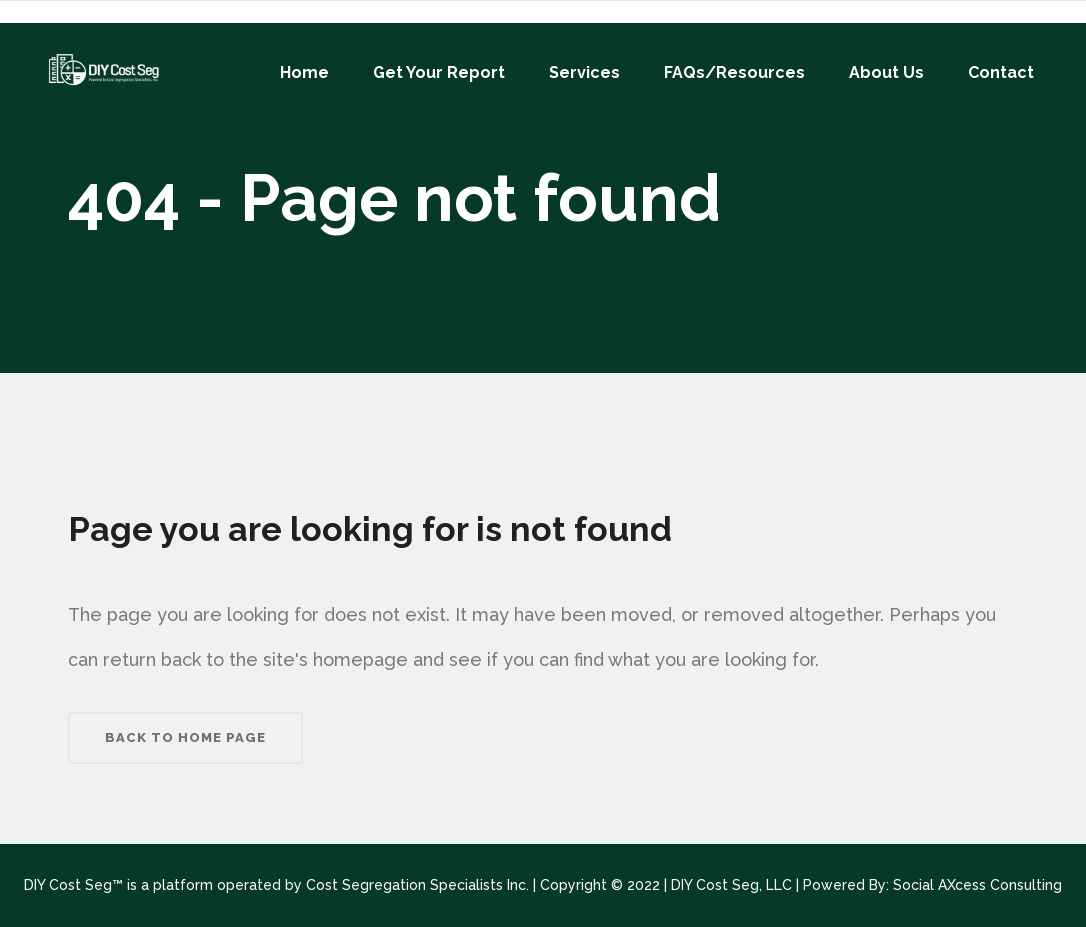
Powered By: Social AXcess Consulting (932, 885)
